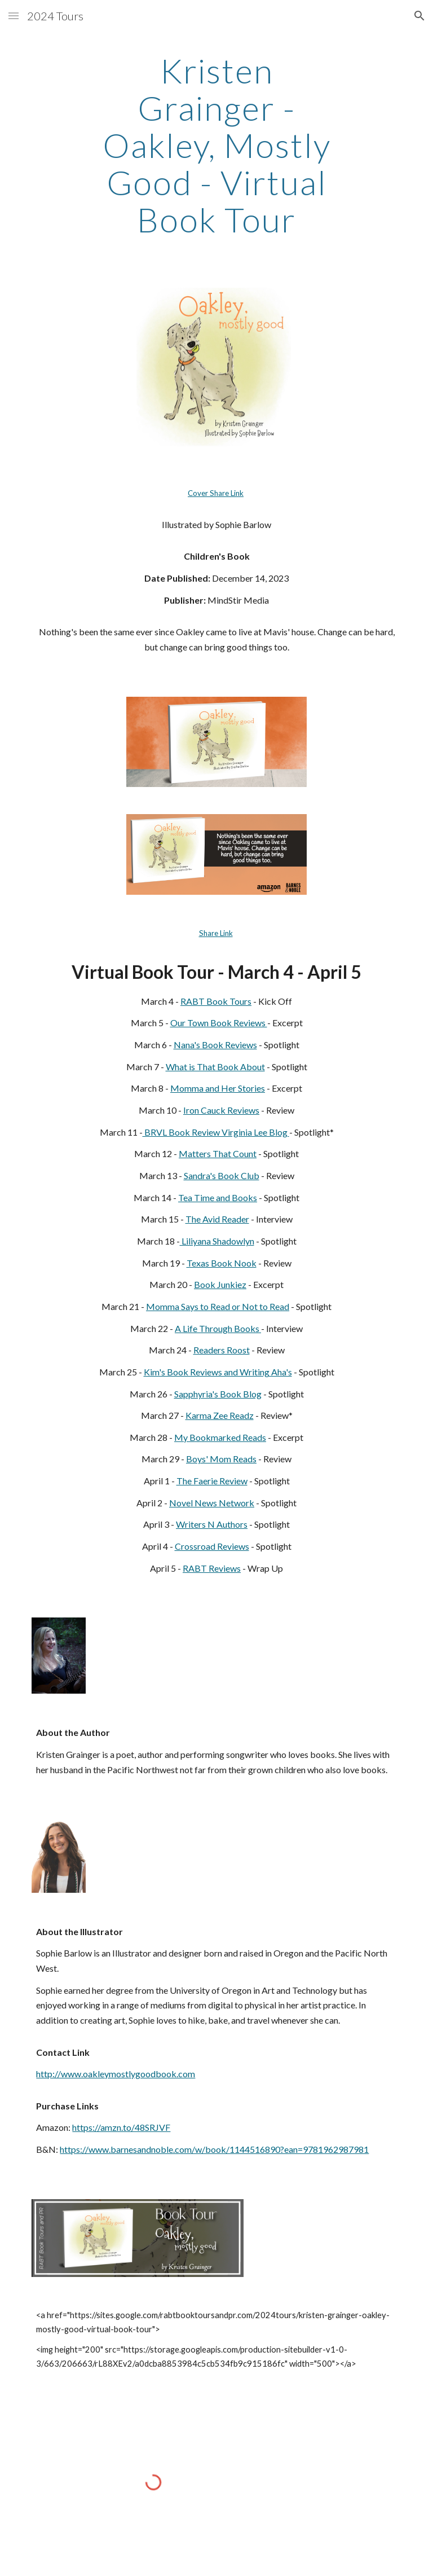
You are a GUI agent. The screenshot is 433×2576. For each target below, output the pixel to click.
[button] (13, 15)
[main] (216, 145)
